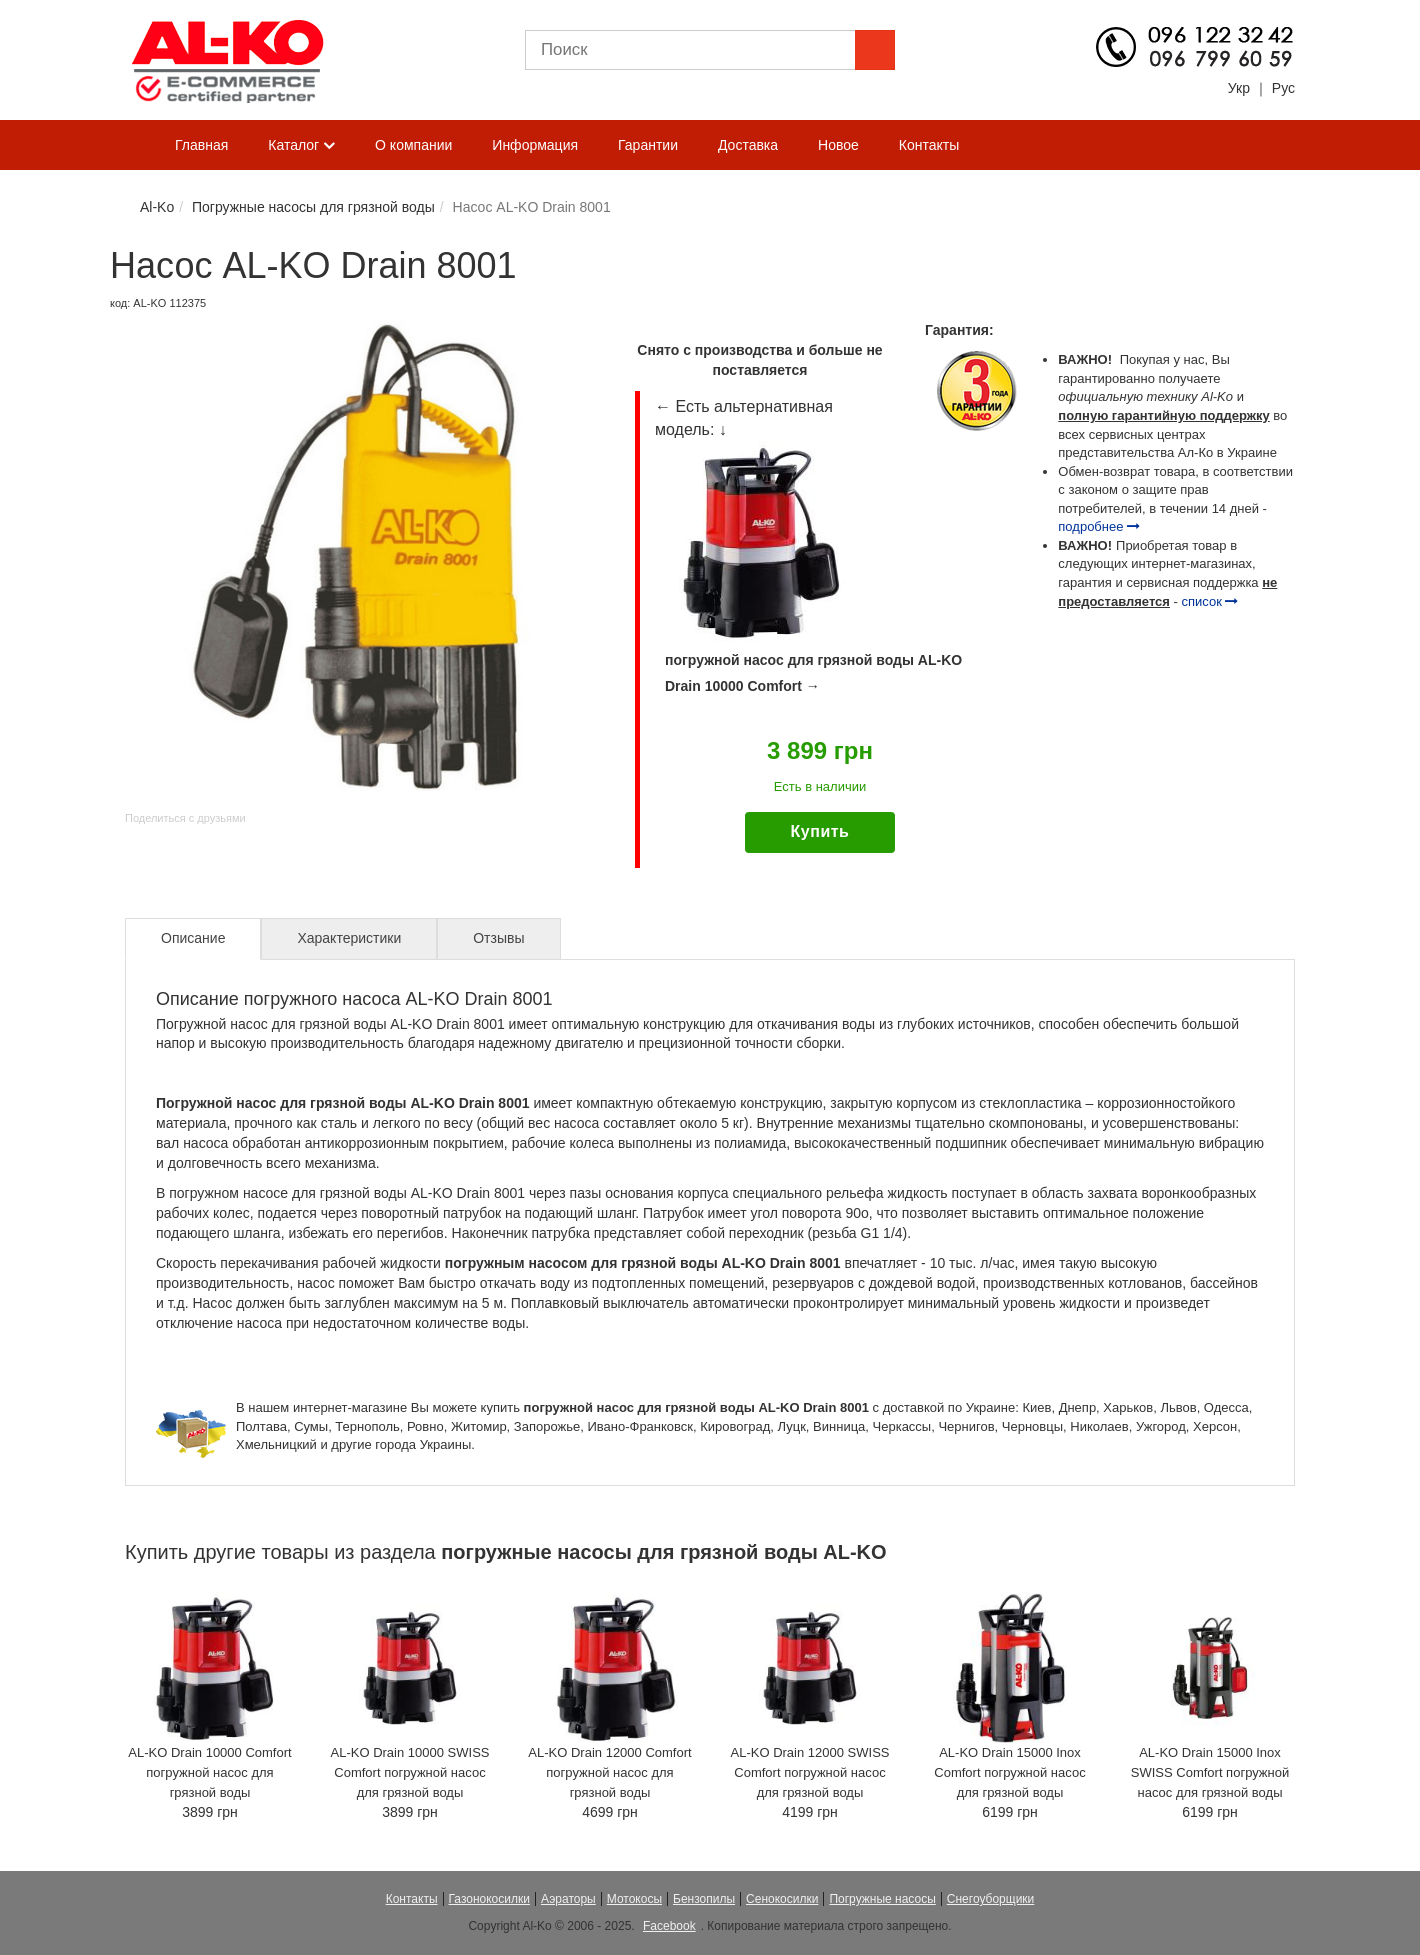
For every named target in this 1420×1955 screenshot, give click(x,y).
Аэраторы (568, 1899)
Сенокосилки (782, 1899)
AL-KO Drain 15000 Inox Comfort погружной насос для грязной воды (1009, 1772)
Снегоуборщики (991, 1899)
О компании (413, 145)
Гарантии (648, 145)
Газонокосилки (489, 1899)
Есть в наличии (820, 786)
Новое (838, 145)
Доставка (748, 145)
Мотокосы (634, 1899)
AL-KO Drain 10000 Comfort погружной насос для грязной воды (209, 1772)
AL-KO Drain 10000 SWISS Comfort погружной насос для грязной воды (410, 1772)
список (1210, 601)
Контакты (929, 145)
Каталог (301, 146)
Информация (535, 145)
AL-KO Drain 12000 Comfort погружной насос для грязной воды (609, 1772)
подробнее (1099, 526)
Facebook (669, 1926)
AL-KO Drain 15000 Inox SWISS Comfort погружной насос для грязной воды (1210, 1772)
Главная (201, 145)
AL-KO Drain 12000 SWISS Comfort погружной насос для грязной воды (810, 1772)
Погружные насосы (882, 1899)
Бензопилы (704, 1899)
